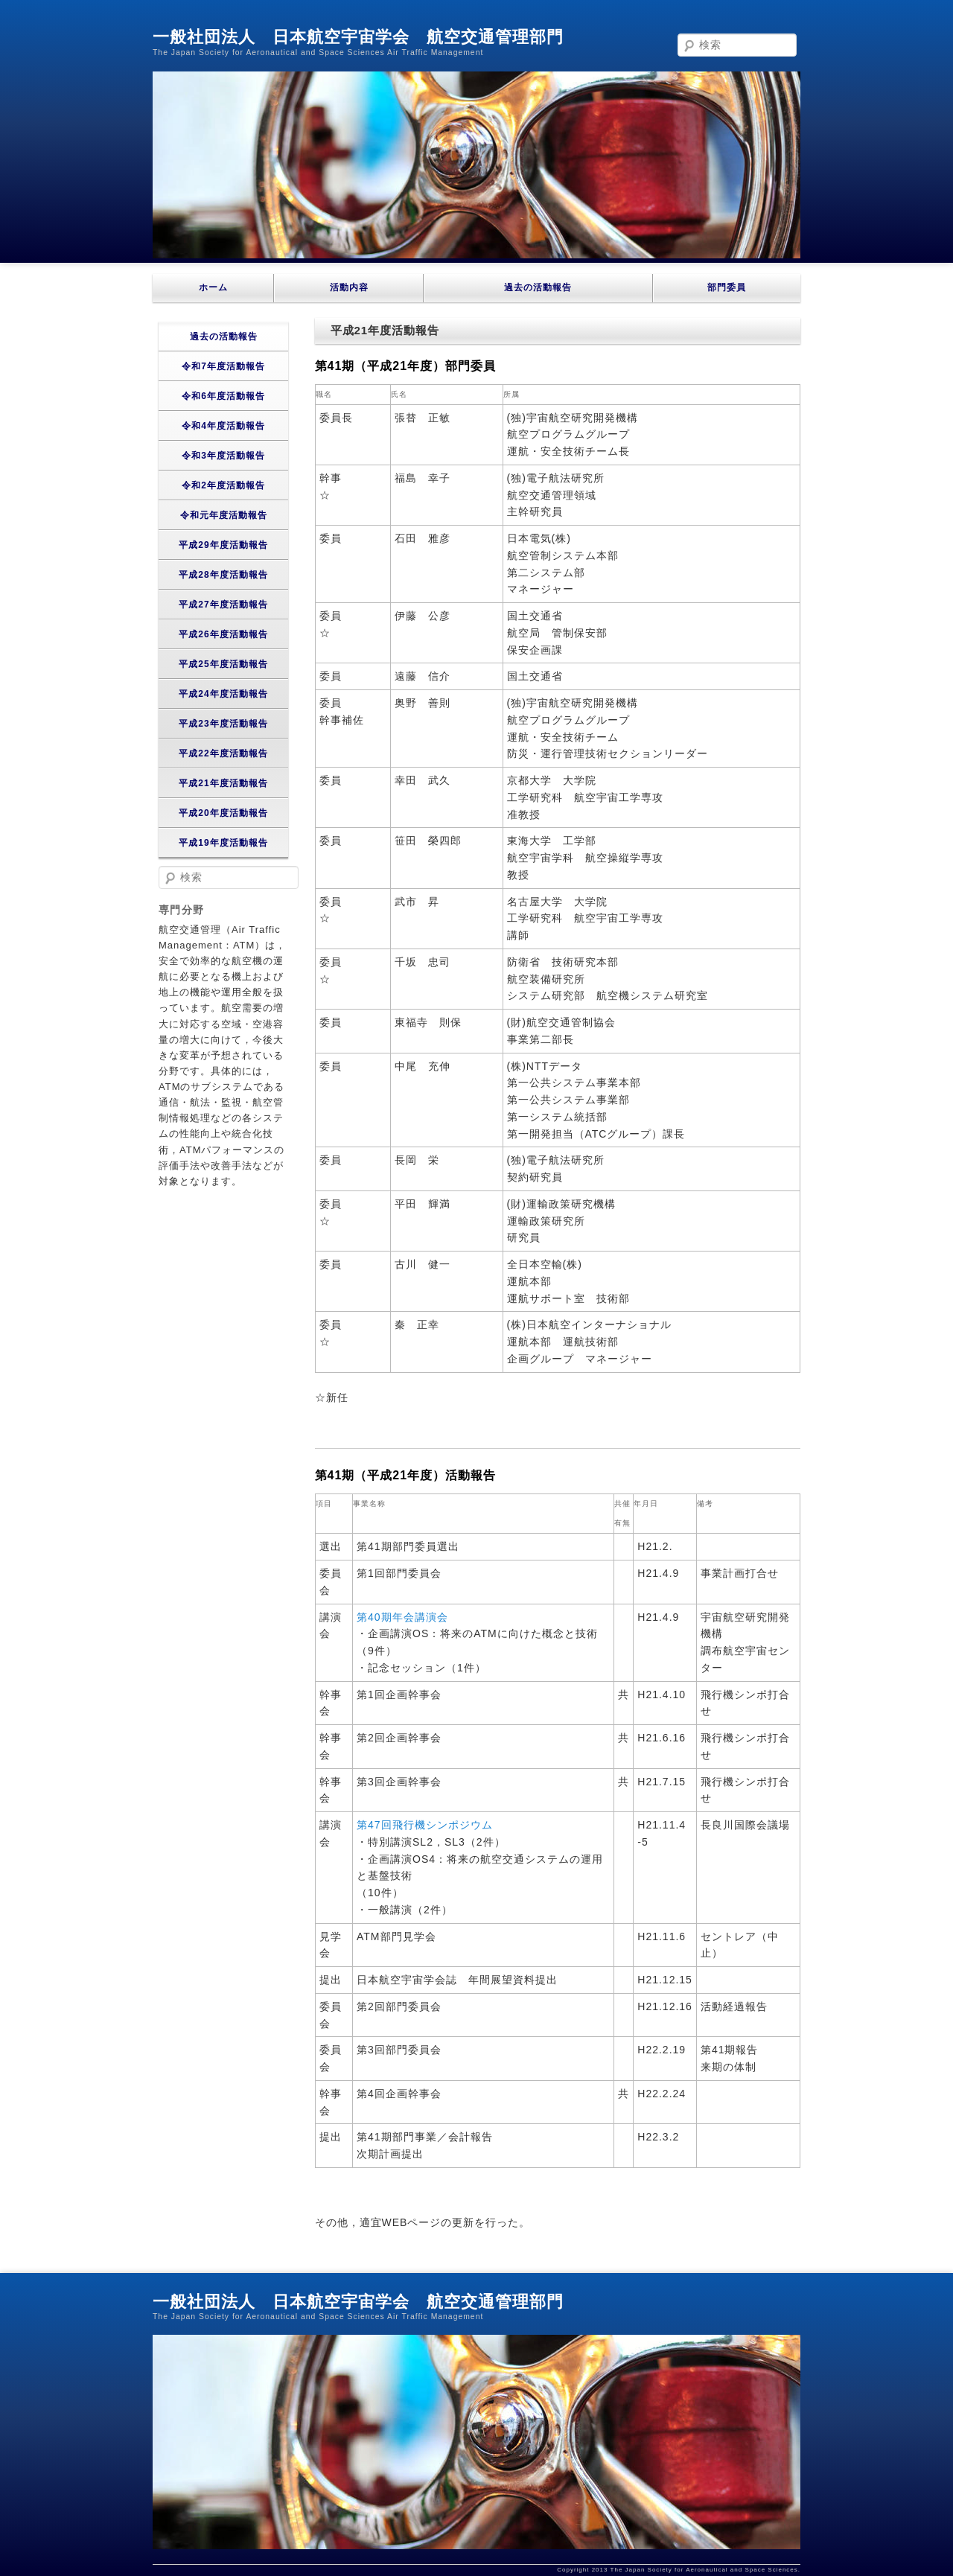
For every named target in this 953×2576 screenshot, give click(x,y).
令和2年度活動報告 (223, 485)
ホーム (213, 287)
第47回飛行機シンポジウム (425, 1825)
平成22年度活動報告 (223, 753)
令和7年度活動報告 (223, 366)
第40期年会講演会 (402, 1617)
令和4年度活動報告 (223, 426)
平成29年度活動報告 (223, 545)
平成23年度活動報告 (223, 723)
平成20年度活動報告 (223, 813)
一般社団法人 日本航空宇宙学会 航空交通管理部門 (358, 37)
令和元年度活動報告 (223, 515)
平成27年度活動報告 (223, 604)
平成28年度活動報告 (223, 575)
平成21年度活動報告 (223, 783)
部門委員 (726, 287)
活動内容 (349, 287)
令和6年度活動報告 (223, 396)
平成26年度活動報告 (223, 634)
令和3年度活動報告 (223, 455)
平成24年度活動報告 (223, 694)
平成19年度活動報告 (223, 843)
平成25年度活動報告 (223, 664)
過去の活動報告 (538, 287)
